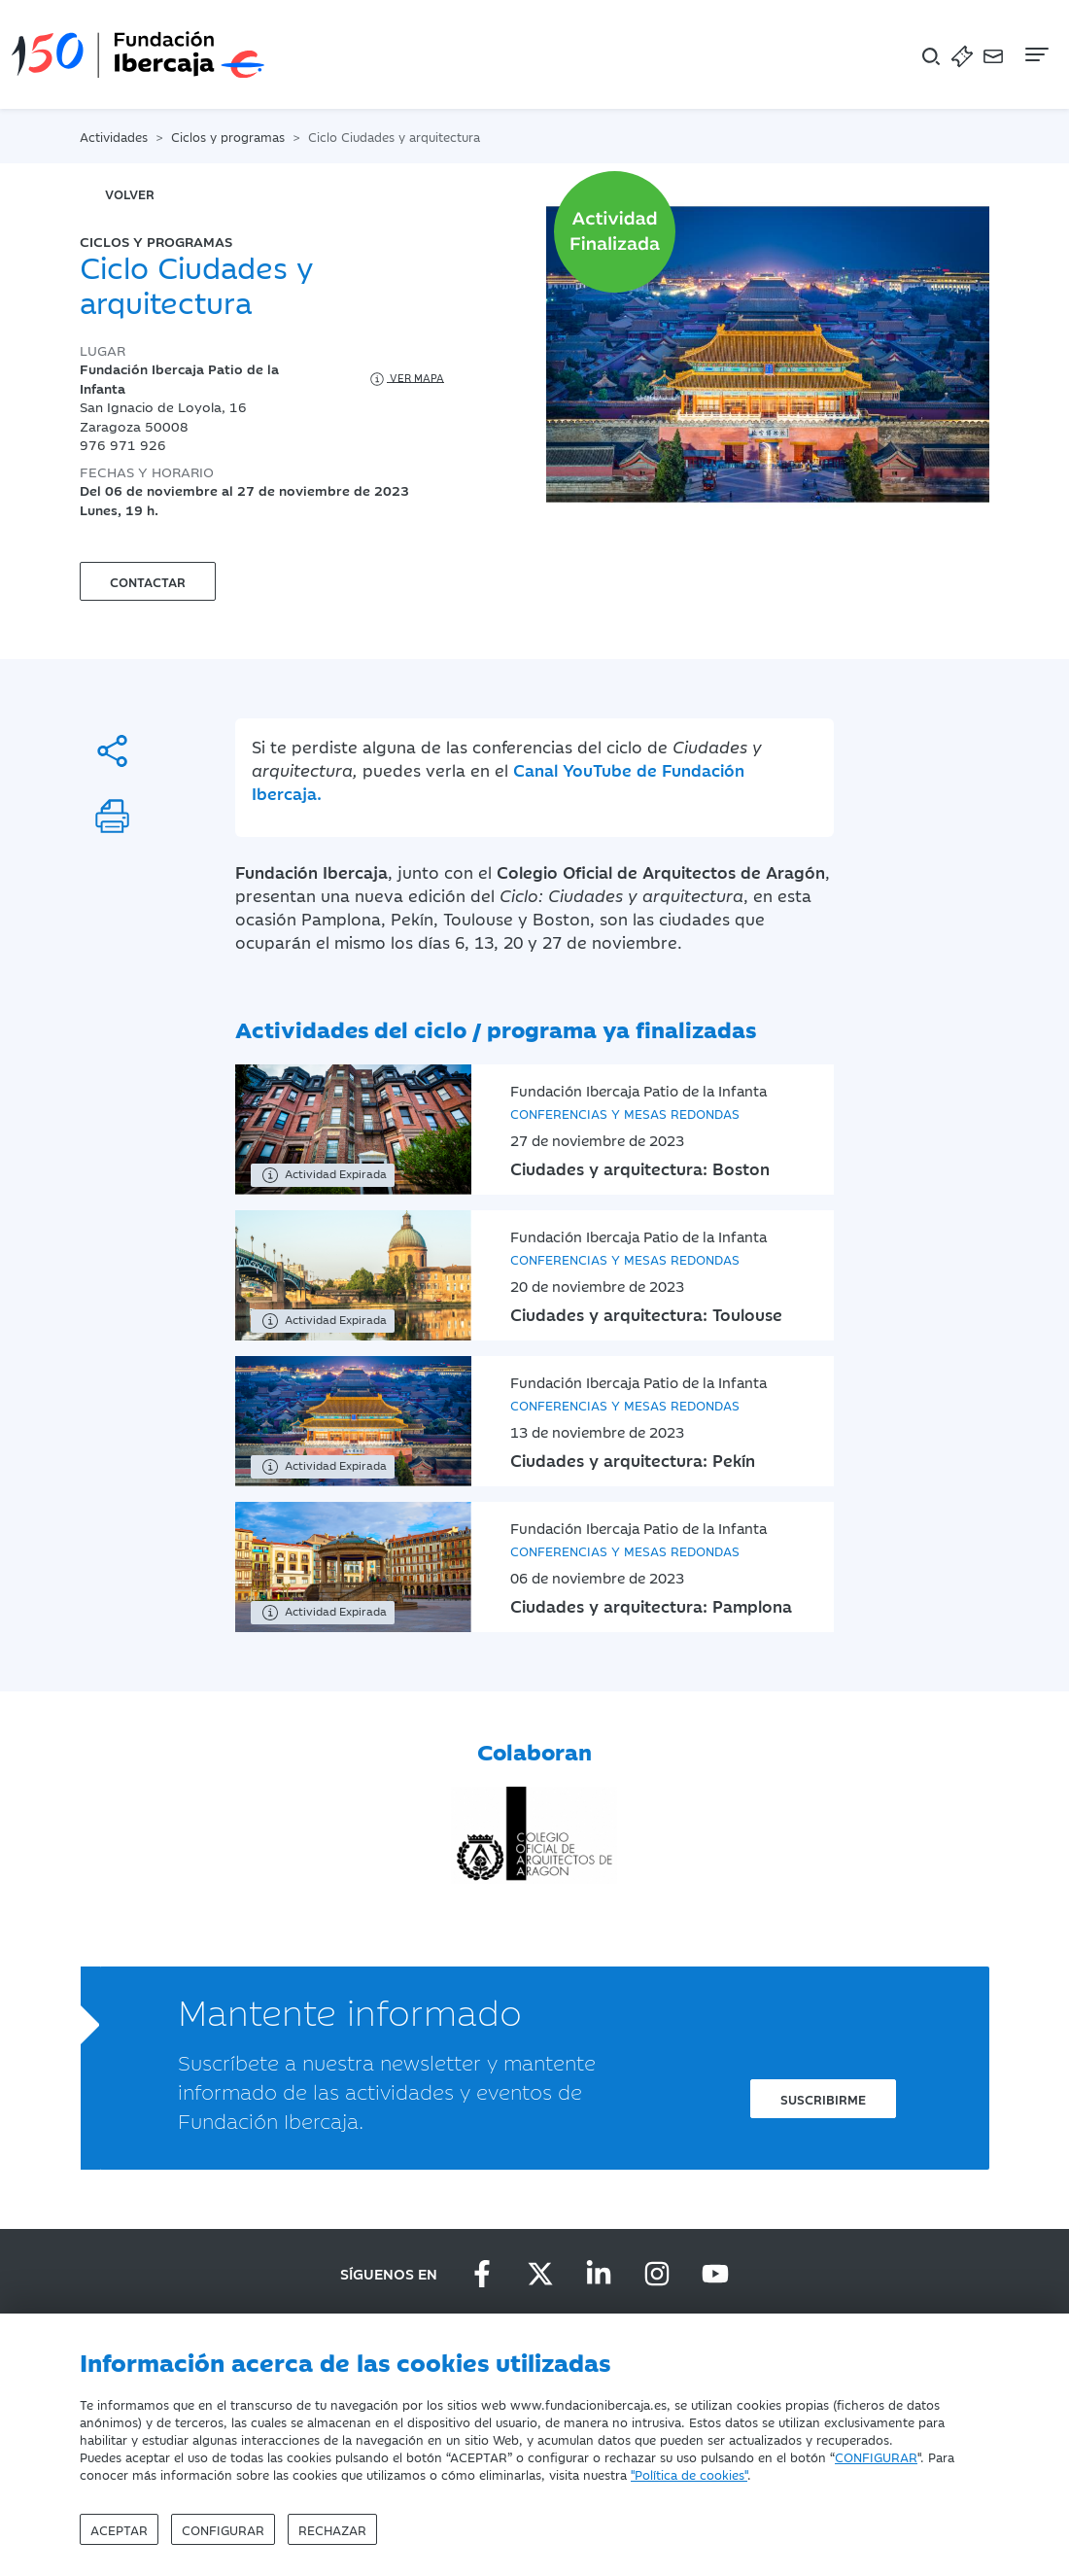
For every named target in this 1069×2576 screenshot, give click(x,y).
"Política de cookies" (689, 2474)
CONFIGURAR (876, 2456)
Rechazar (332, 2529)
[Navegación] (1035, 54)
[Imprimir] (112, 816)
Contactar (148, 581)
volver (130, 193)
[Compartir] (112, 750)
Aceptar (119, 2529)
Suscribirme (823, 2098)
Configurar (223, 2529)
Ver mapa (405, 379)
